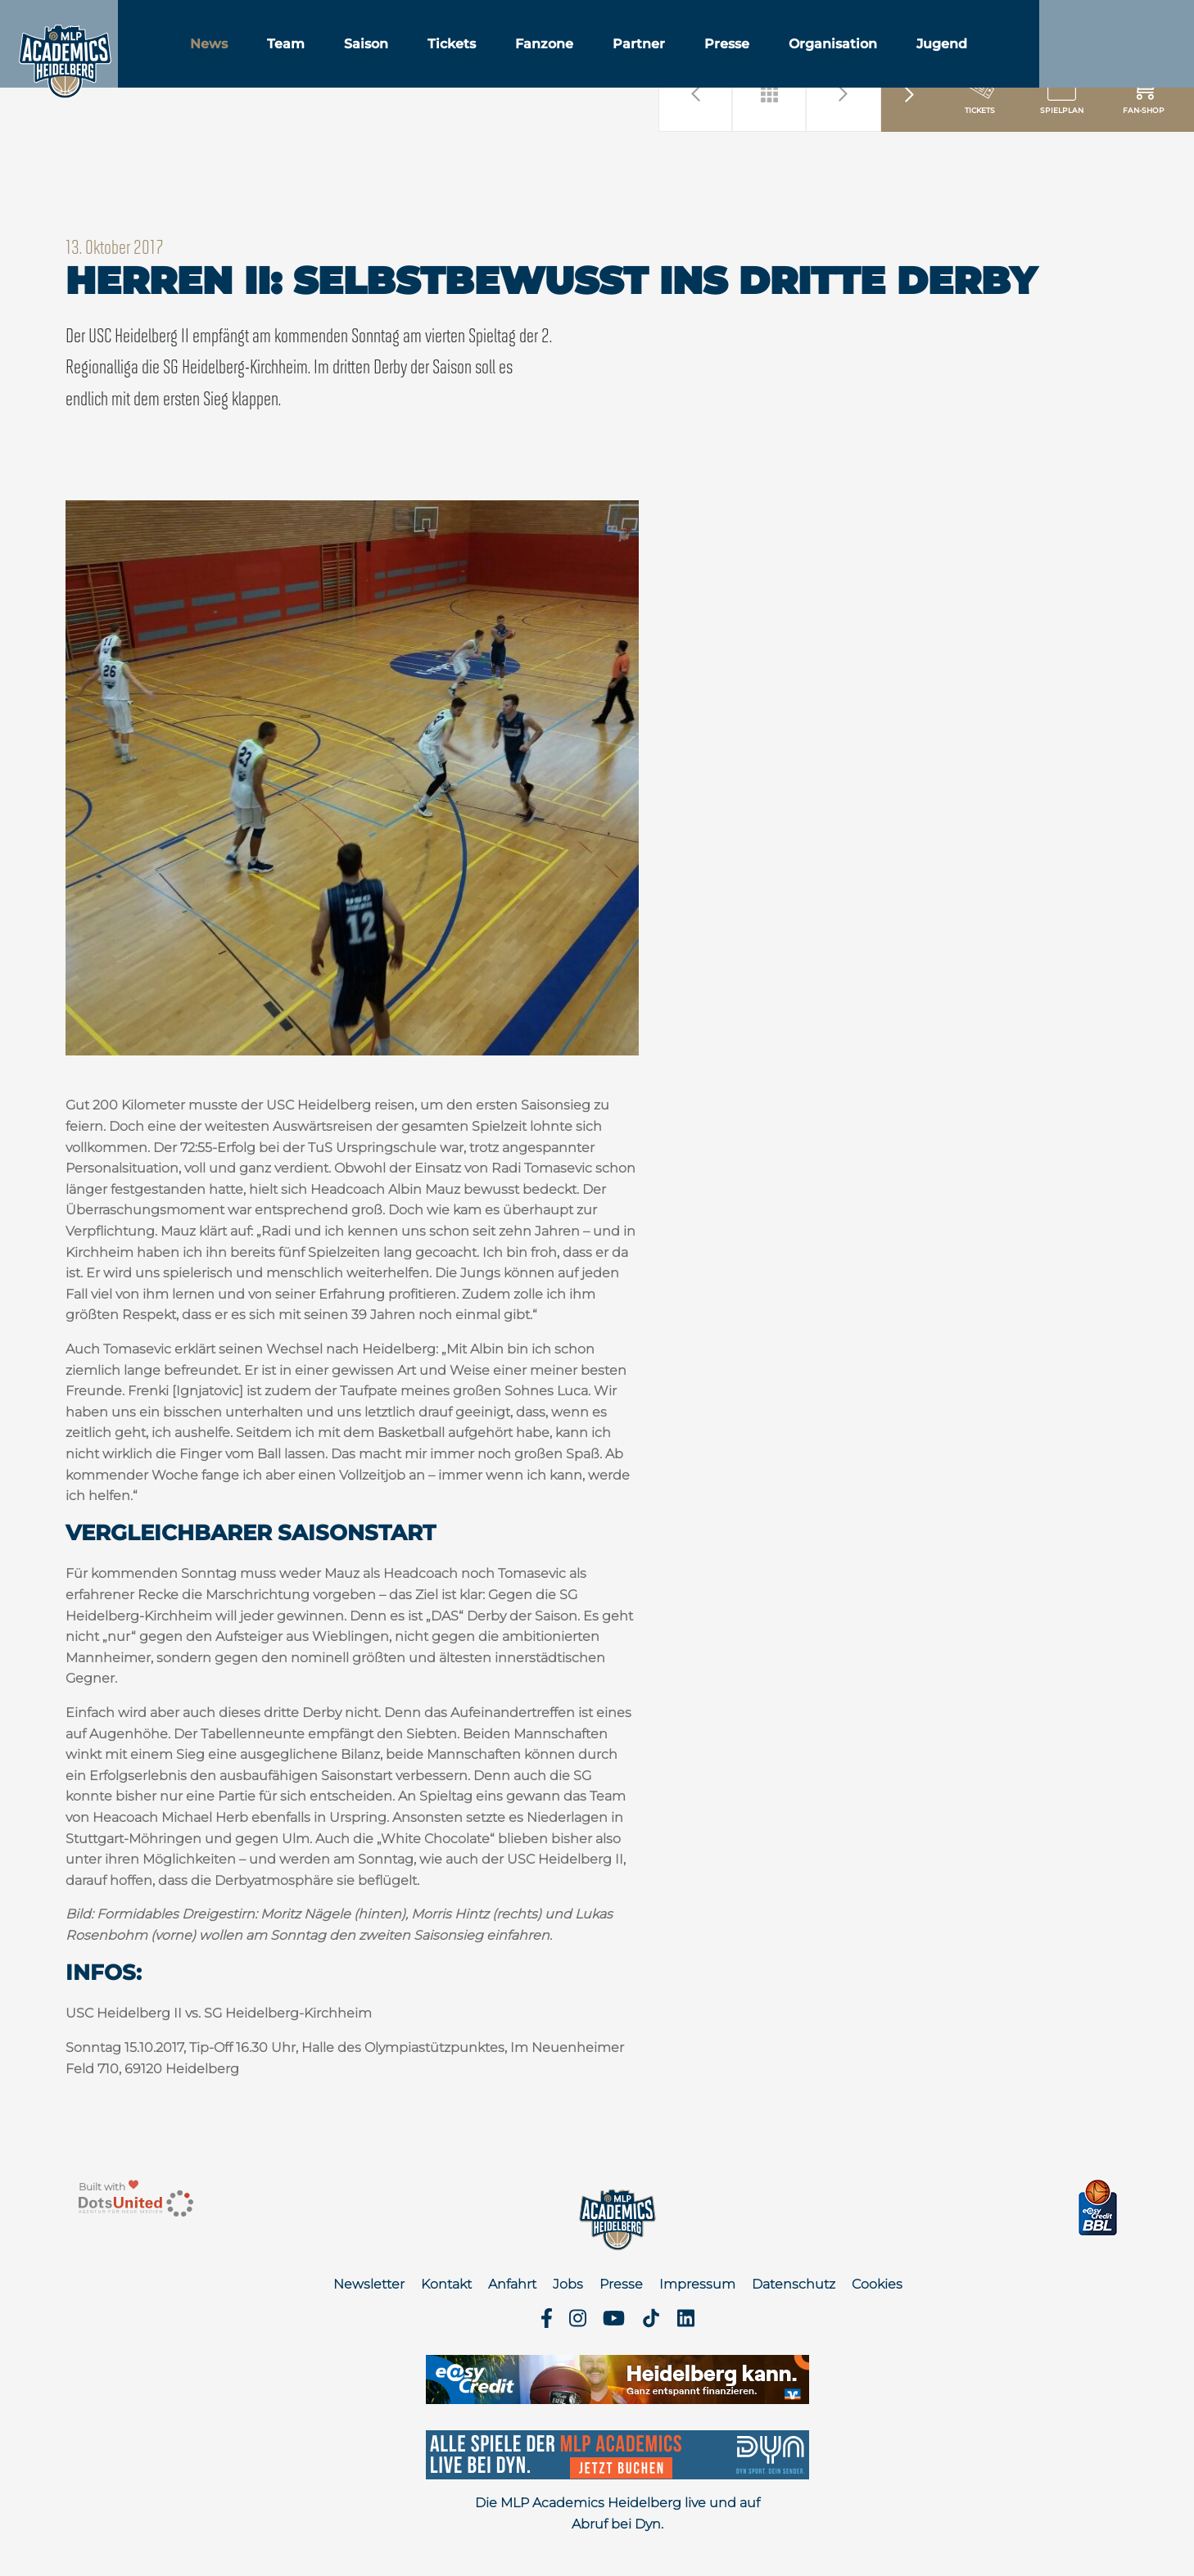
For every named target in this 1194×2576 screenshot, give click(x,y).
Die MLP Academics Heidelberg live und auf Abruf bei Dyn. (617, 2513)
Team (340, 56)
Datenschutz (793, 2284)
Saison (420, 56)
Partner (693, 56)
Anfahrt (512, 2284)
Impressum (697, 2284)
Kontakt (446, 2284)
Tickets (506, 56)
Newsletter (369, 2284)
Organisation (887, 56)
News (263, 56)
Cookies (877, 2284)
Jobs (568, 2284)
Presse (780, 56)
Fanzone (598, 56)
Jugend (995, 56)
